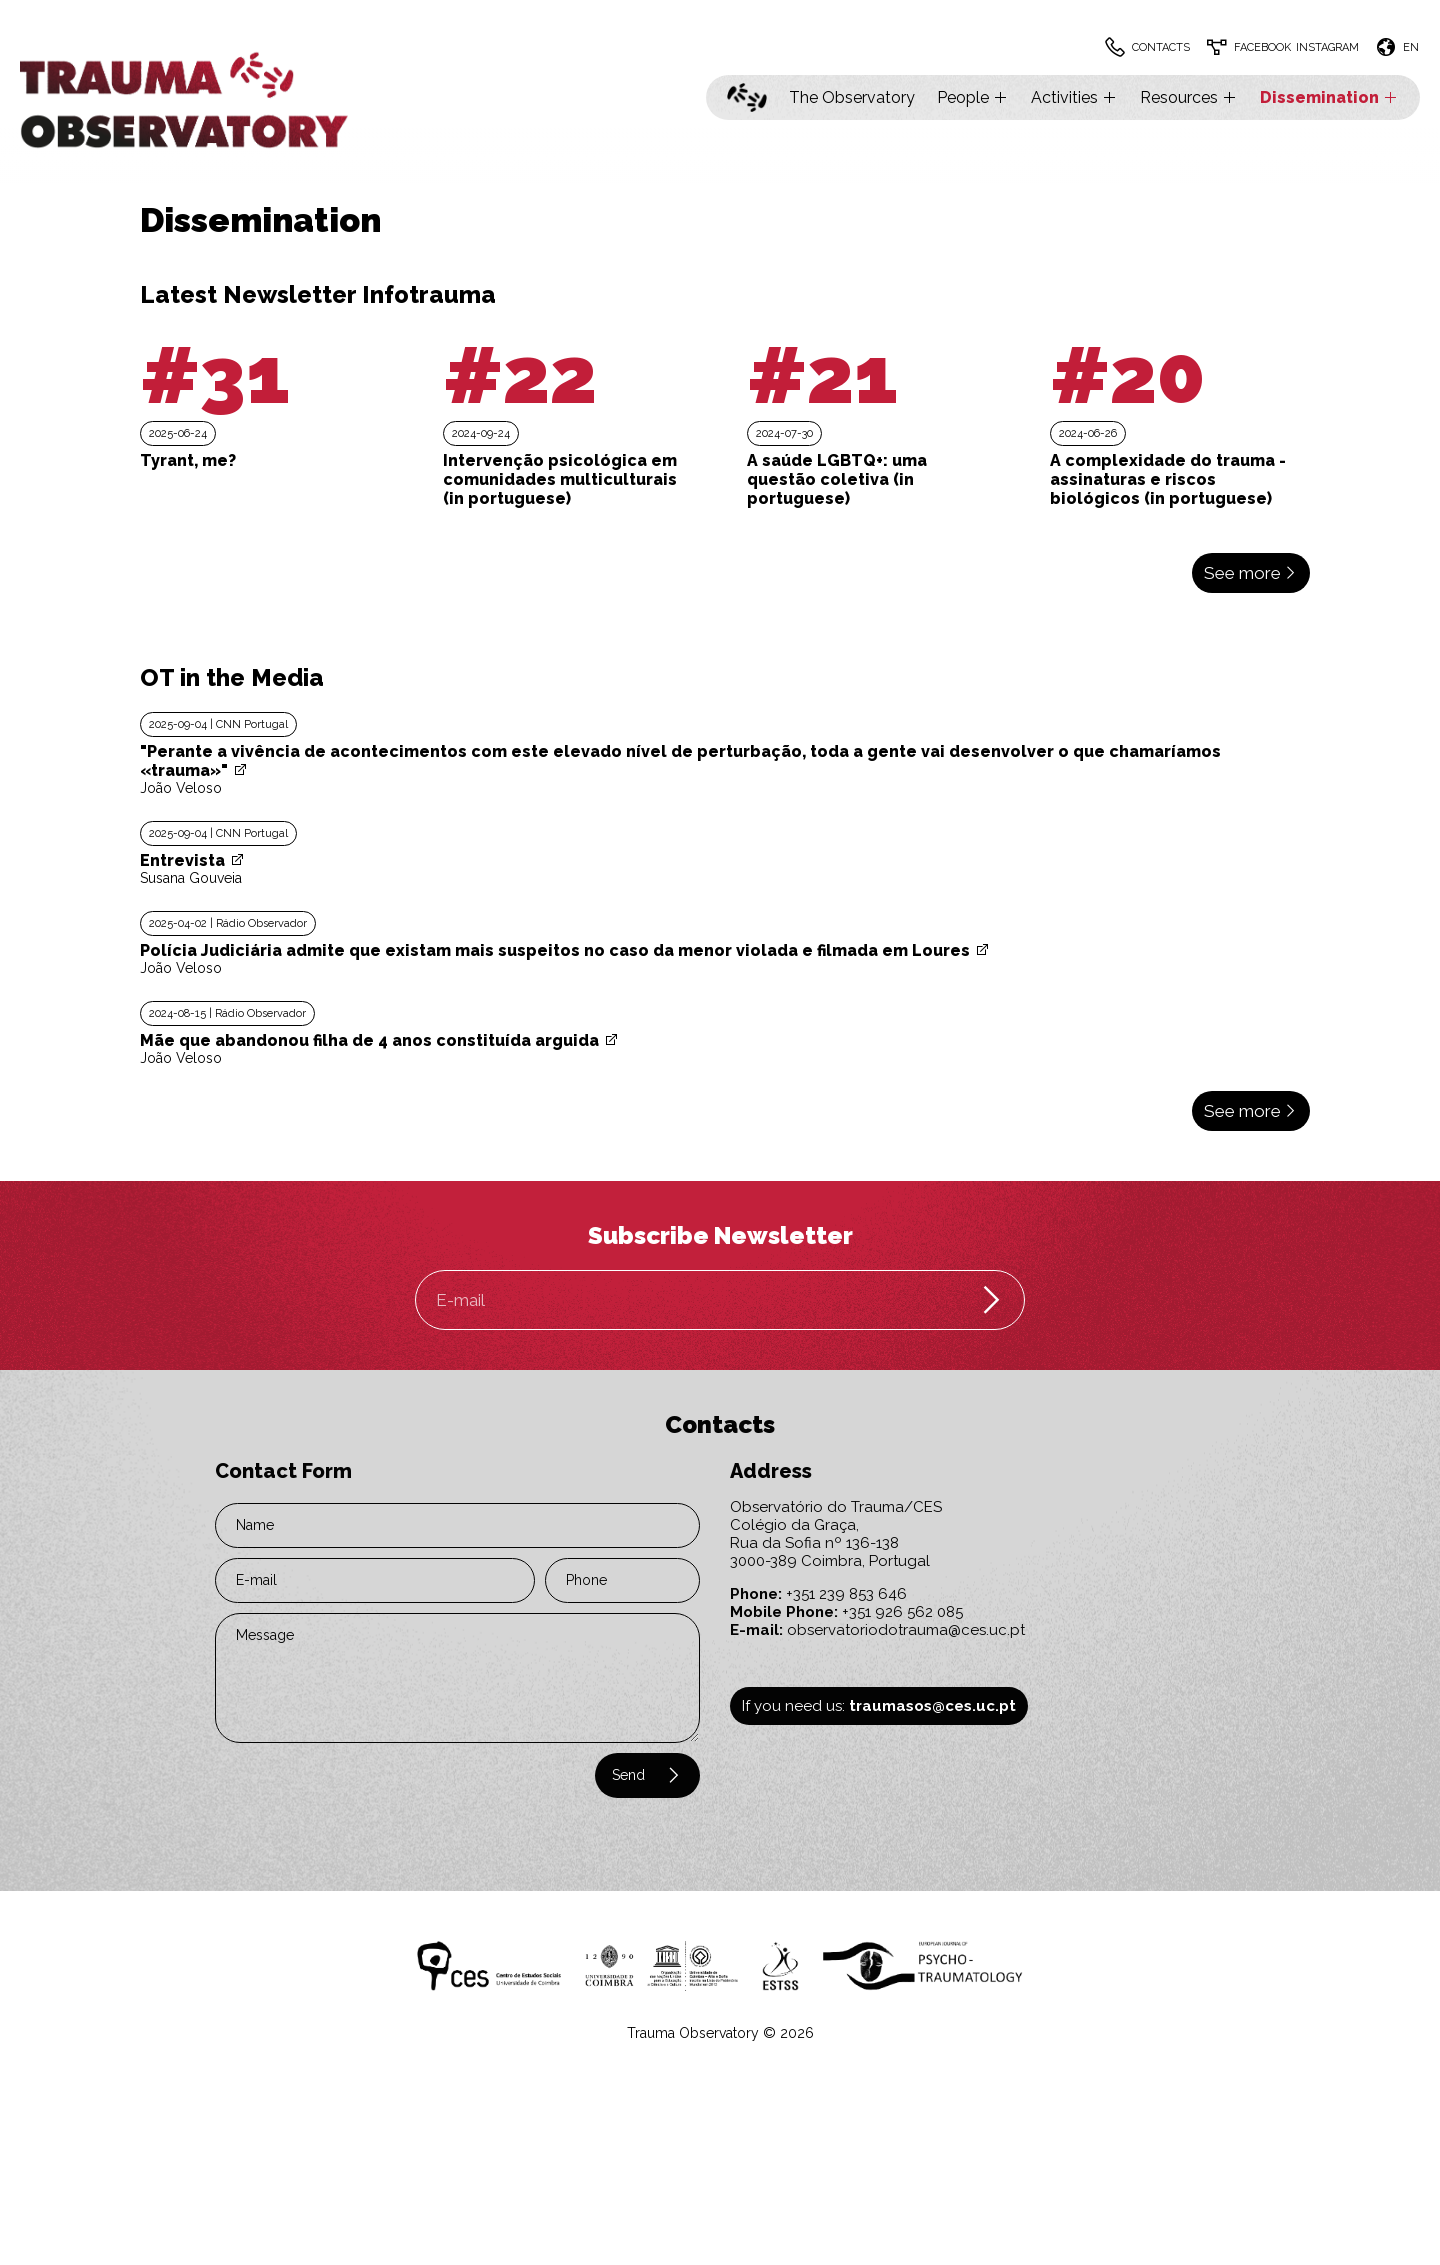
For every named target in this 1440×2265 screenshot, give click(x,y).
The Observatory (852, 97)
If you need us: (879, 1706)
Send (647, 1775)
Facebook (1262, 47)
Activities (1074, 97)
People (973, 97)
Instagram (1327, 47)
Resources (1189, 97)
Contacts (1161, 47)
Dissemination (1329, 97)
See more (1251, 573)
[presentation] (336, 1784)
